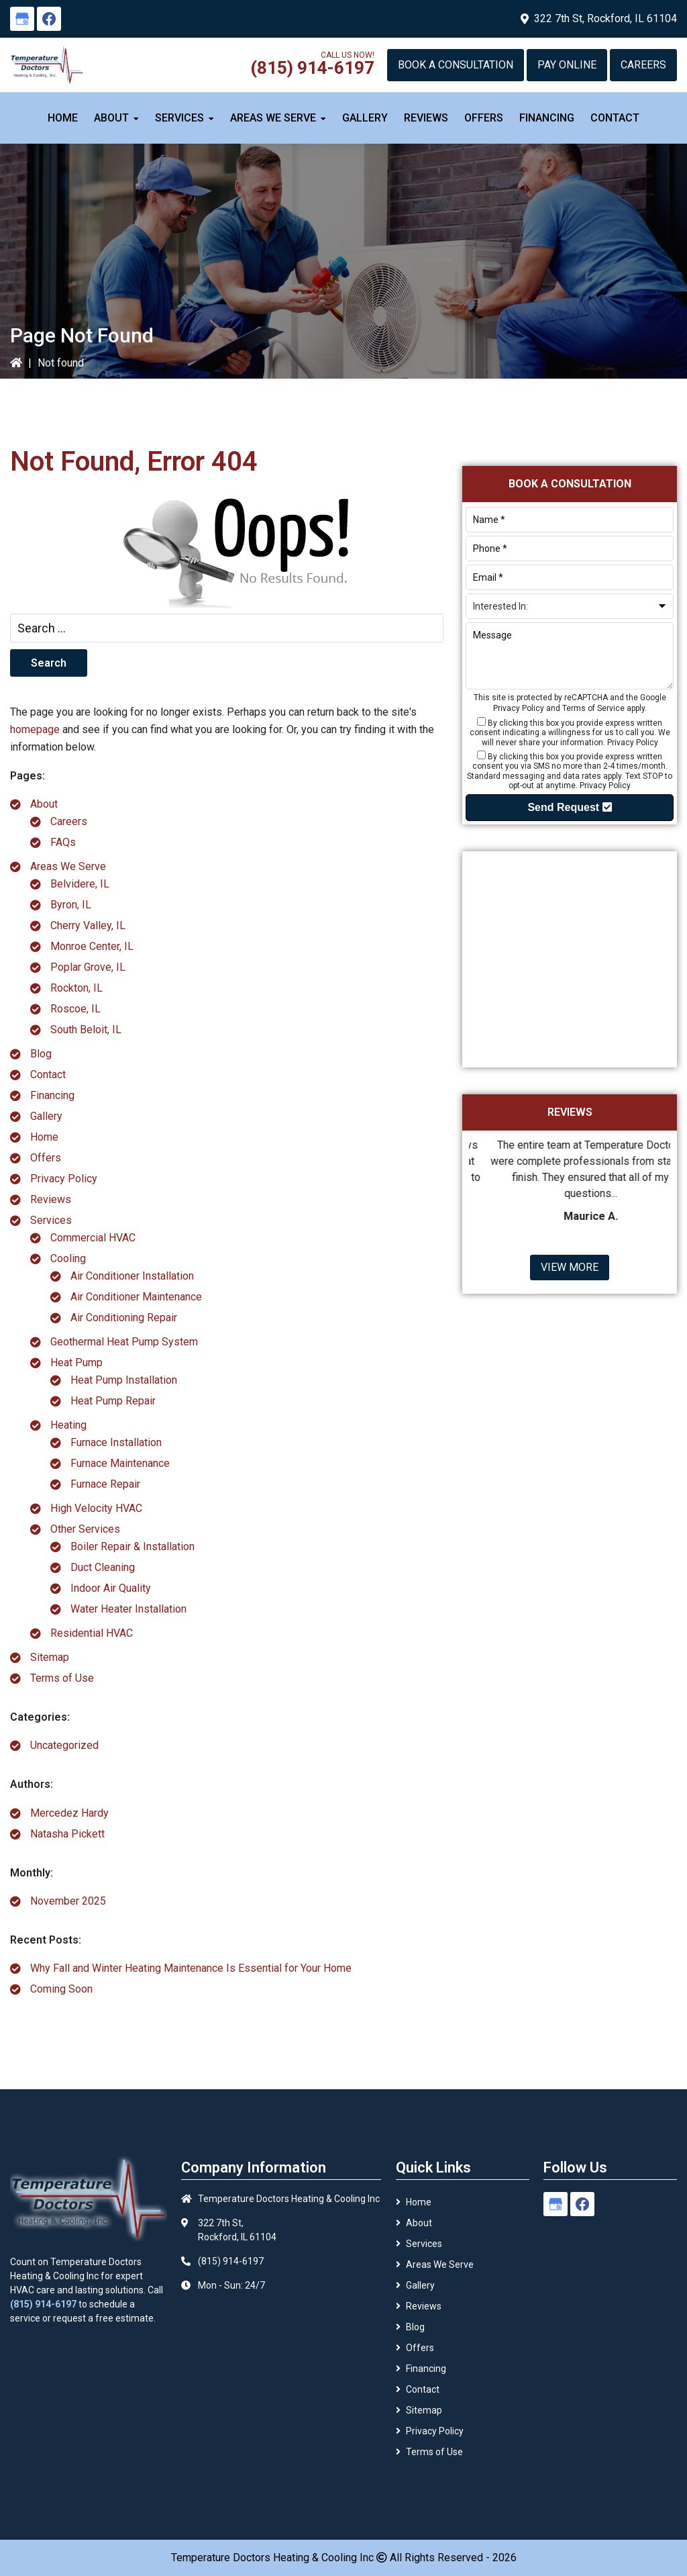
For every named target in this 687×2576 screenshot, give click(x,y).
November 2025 (68, 1901)
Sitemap (49, 1657)
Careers (643, 64)
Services (51, 1220)
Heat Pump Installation (123, 1380)
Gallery (46, 1116)
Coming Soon (61, 1989)
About (44, 804)
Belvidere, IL (79, 883)
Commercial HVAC (93, 1237)
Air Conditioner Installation (132, 1276)
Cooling (68, 1258)
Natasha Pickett (67, 1833)
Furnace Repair (105, 1484)
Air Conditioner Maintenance (136, 1296)
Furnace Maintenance (120, 1463)
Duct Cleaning (102, 1567)
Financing (52, 1095)
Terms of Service (593, 708)
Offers (45, 1157)
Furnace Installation (116, 1442)
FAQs (63, 842)
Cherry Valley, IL (87, 925)
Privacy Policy (63, 1178)
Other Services (85, 1529)
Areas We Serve (68, 866)
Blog (41, 1053)
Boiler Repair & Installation (132, 1546)
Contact (48, 1074)
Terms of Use (62, 1678)
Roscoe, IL (75, 1008)
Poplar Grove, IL (87, 967)
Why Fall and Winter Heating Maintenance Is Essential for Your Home (191, 1968)
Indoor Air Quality (110, 1588)
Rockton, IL (76, 988)
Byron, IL (70, 904)
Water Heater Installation (128, 1609)
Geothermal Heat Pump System (124, 1341)
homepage (35, 729)
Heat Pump (76, 1362)
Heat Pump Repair (113, 1400)
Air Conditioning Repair (123, 1317)
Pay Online (566, 64)
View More (569, 1267)
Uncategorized (64, 1745)
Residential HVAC (91, 1633)
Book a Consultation (455, 64)
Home (44, 1137)
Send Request (569, 807)
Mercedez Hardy (69, 1813)
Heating (68, 1425)
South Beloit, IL (85, 1029)
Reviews (50, 1199)
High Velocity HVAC (96, 1508)
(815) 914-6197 (312, 68)
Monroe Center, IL (92, 946)
